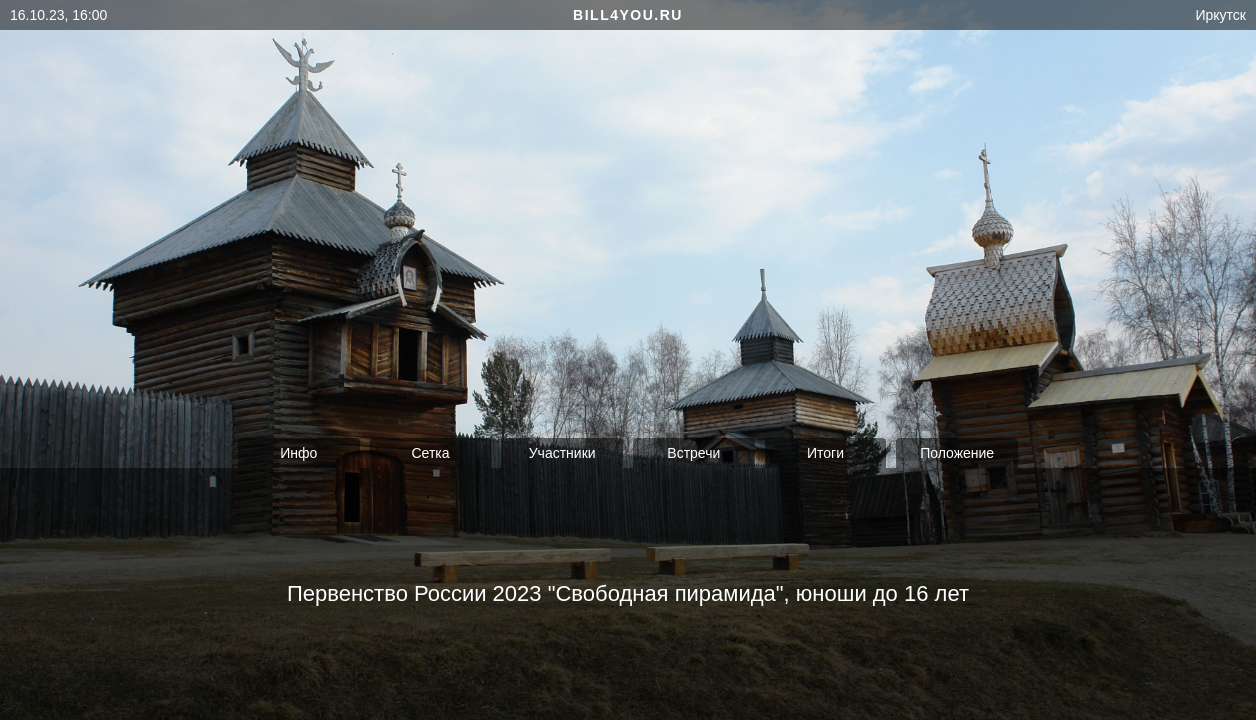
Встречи (693, 453)
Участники (562, 453)
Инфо (298, 453)
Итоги (825, 453)
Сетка (430, 453)
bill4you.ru (628, 15)
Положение (957, 453)
